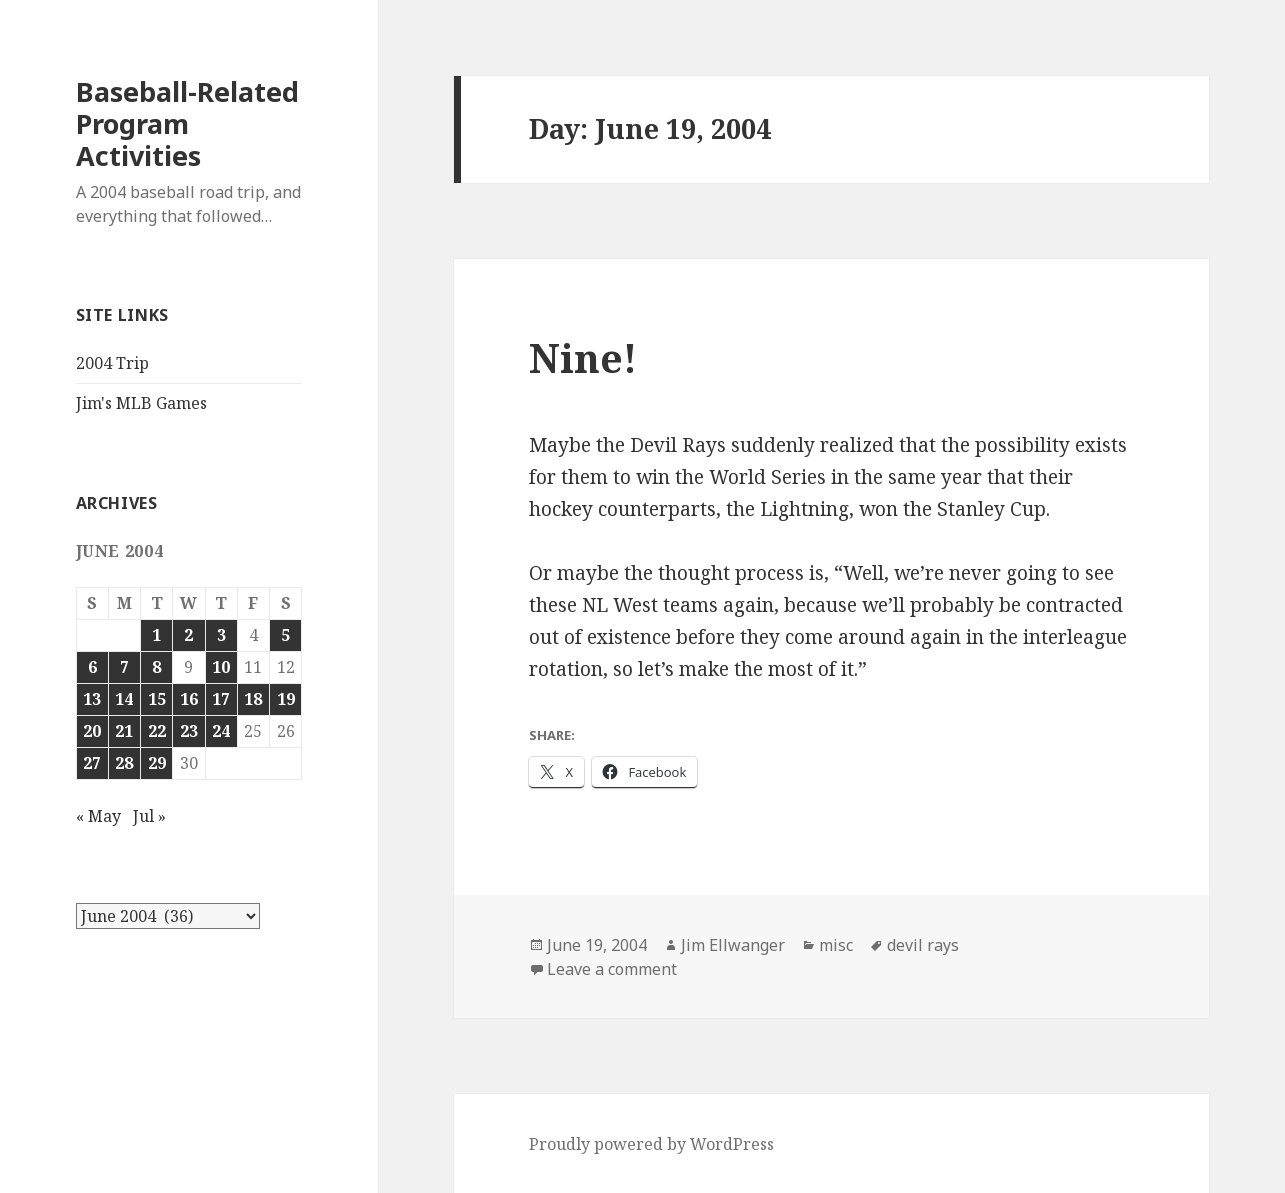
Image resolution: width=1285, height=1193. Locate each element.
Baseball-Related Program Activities (187, 123)
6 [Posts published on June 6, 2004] (92, 667)
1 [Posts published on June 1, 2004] (156, 635)
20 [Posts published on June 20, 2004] (92, 731)
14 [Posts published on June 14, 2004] (124, 699)
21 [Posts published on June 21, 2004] (124, 731)
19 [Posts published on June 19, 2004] (286, 699)
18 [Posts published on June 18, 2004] (253, 699)
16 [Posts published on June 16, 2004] (189, 699)
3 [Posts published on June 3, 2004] (221, 635)
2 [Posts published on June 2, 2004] (188, 635)
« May (98, 816)
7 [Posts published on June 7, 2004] (124, 667)
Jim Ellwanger (733, 945)
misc (836, 945)
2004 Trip (112, 363)
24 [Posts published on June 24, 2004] (221, 731)
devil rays (923, 945)
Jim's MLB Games (141, 403)
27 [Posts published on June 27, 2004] (92, 763)
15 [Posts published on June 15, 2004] (157, 699)
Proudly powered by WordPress (651, 1144)
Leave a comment (612, 969)
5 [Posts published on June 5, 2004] (285, 635)
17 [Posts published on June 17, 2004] (221, 699)
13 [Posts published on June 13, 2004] (92, 699)
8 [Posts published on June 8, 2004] (156, 667)
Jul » (149, 816)
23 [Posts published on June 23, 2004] (189, 731)
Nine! (583, 357)
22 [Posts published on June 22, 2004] (157, 731)
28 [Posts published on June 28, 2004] (124, 763)
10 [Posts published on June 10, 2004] (221, 667)
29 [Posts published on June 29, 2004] (157, 763)
